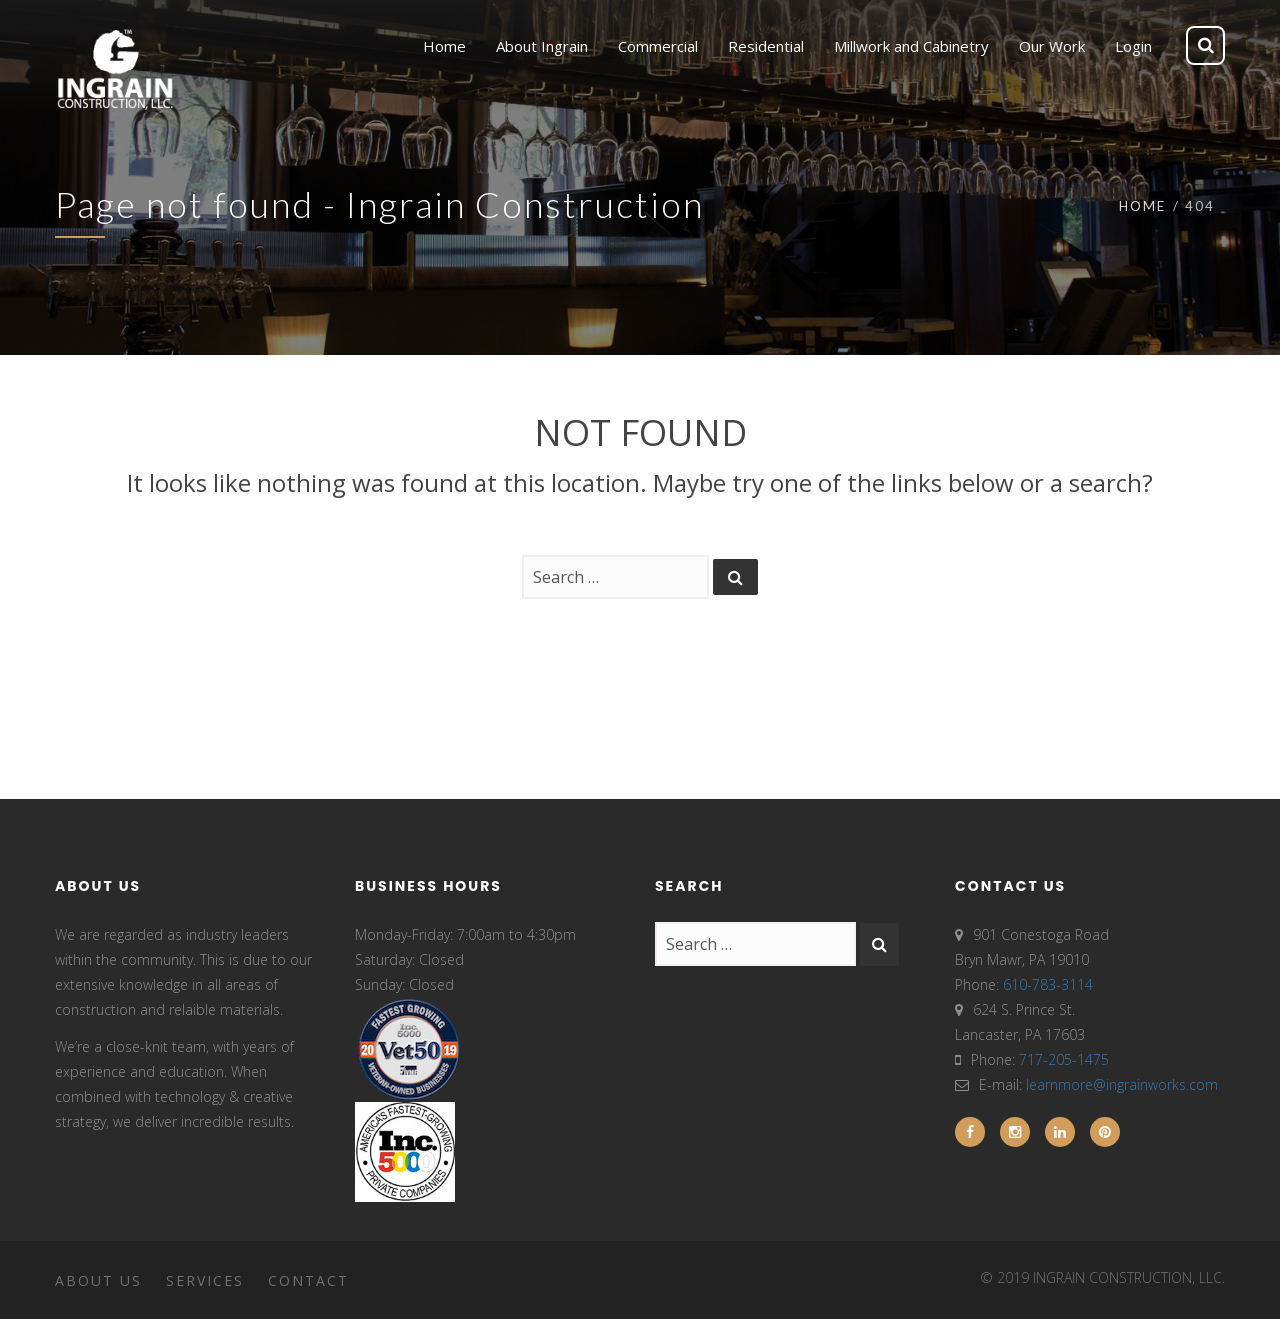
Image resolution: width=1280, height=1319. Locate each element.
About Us (98, 1280)
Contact (308, 1280)
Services (205, 1280)
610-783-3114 (1048, 984)
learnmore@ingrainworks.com (1122, 1084)
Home (1142, 206)
